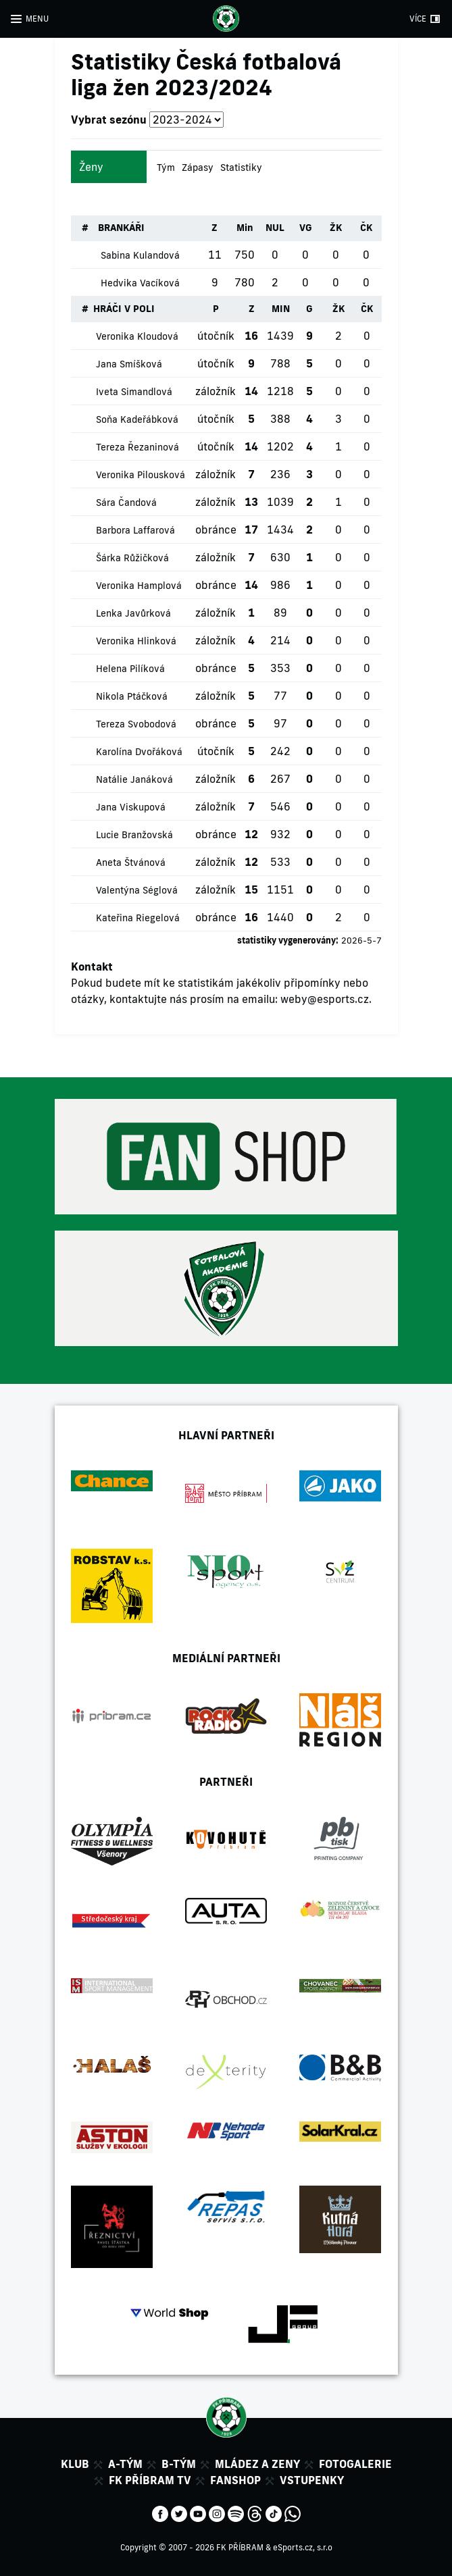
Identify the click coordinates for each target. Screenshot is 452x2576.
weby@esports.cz (324, 999)
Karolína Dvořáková (139, 752)
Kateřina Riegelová (138, 918)
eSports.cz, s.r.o (302, 2547)
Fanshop (235, 2480)
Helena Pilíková (130, 669)
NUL (275, 228)
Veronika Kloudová (137, 336)
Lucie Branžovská (134, 835)
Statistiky (241, 167)
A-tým (125, 2464)
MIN (281, 309)
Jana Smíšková (129, 364)
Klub (75, 2464)
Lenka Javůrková (133, 613)
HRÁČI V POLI (124, 309)
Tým (166, 167)
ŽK (336, 228)
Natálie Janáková (134, 779)
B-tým (178, 2464)
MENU (37, 19)
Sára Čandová (126, 502)
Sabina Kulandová (140, 255)
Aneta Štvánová (131, 862)
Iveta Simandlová (134, 392)
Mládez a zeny (257, 2464)
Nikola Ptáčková (132, 696)
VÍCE (417, 19)
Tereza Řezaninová (137, 447)
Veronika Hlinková (136, 641)
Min (244, 228)
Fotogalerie (355, 2464)
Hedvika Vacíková (140, 283)
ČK (366, 228)
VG (305, 228)
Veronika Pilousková (140, 475)
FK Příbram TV (150, 2480)
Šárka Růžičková (132, 558)
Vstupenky (312, 2480)
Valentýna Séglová (137, 890)
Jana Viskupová (131, 807)
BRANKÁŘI (121, 228)
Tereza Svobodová (136, 724)
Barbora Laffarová (135, 530)
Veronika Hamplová (139, 585)
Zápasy (198, 167)
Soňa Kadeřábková (137, 419)
